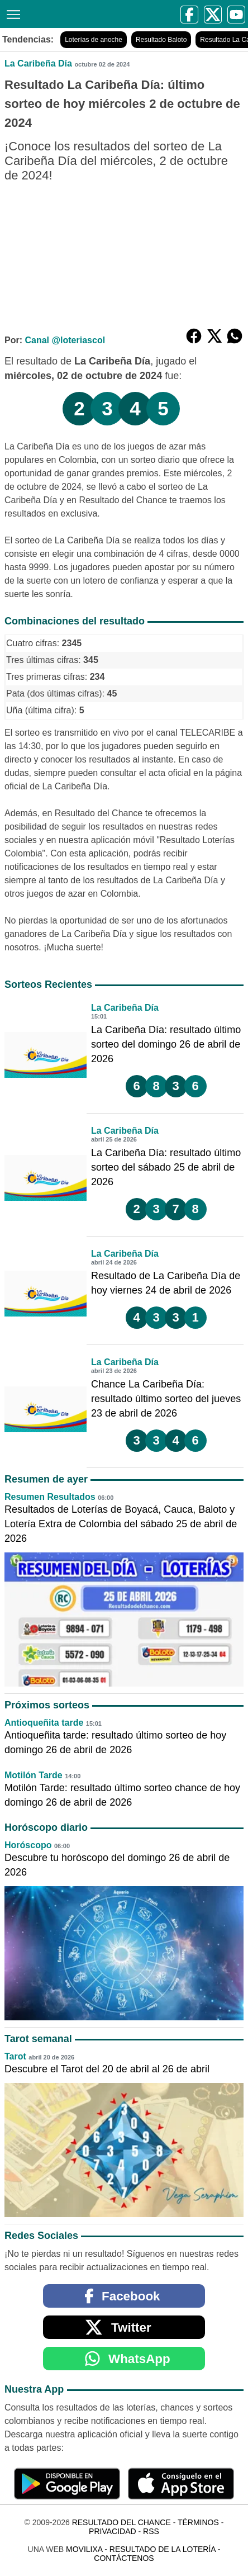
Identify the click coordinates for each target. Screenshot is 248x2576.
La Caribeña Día (38, 63)
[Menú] (11, 13)
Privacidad (112, 2531)
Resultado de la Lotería (162, 2549)
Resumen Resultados (50, 1497)
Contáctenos (124, 2558)
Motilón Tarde (33, 1775)
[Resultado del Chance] (37, 14)
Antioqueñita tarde (43, 1722)
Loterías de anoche (93, 40)
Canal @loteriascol (65, 340)
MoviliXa (84, 2549)
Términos (198, 2522)
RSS (151, 2531)
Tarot (15, 2056)
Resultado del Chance (121, 2522)
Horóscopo (27, 1845)
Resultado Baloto (161, 40)
